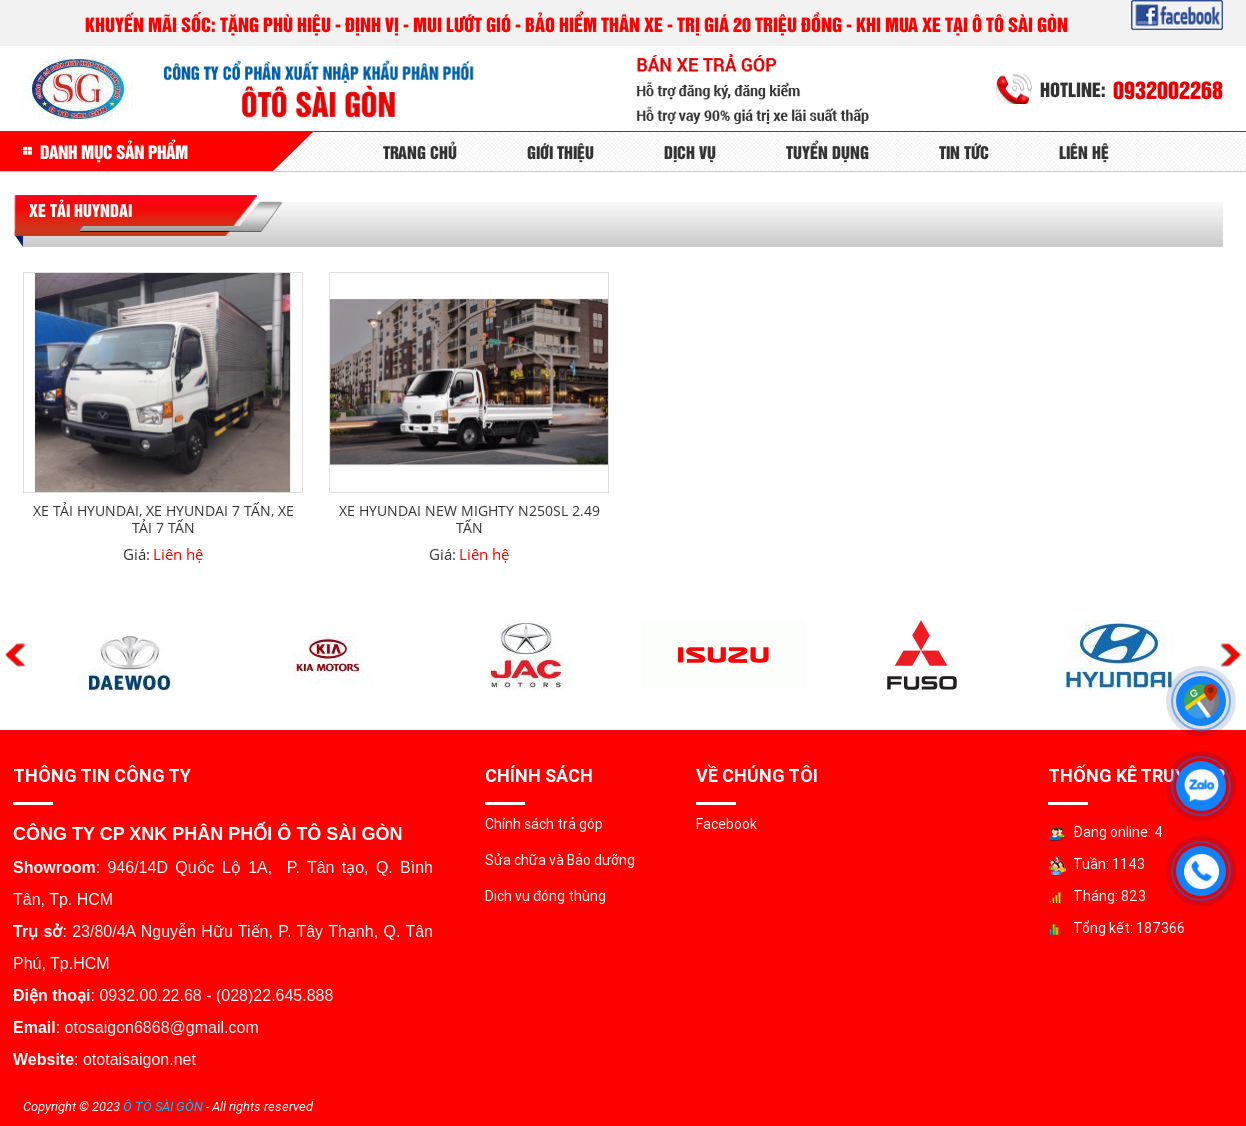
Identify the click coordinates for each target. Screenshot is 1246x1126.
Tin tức (964, 151)
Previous (15, 655)
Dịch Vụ (690, 151)
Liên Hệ (1084, 151)
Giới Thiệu (560, 151)
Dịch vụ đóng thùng (545, 896)
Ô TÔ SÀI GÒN (163, 1106)
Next (1230, 655)
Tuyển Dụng (827, 151)
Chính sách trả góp (544, 824)
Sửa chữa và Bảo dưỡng (560, 860)
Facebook (726, 824)
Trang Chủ (420, 151)
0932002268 (1168, 89)
